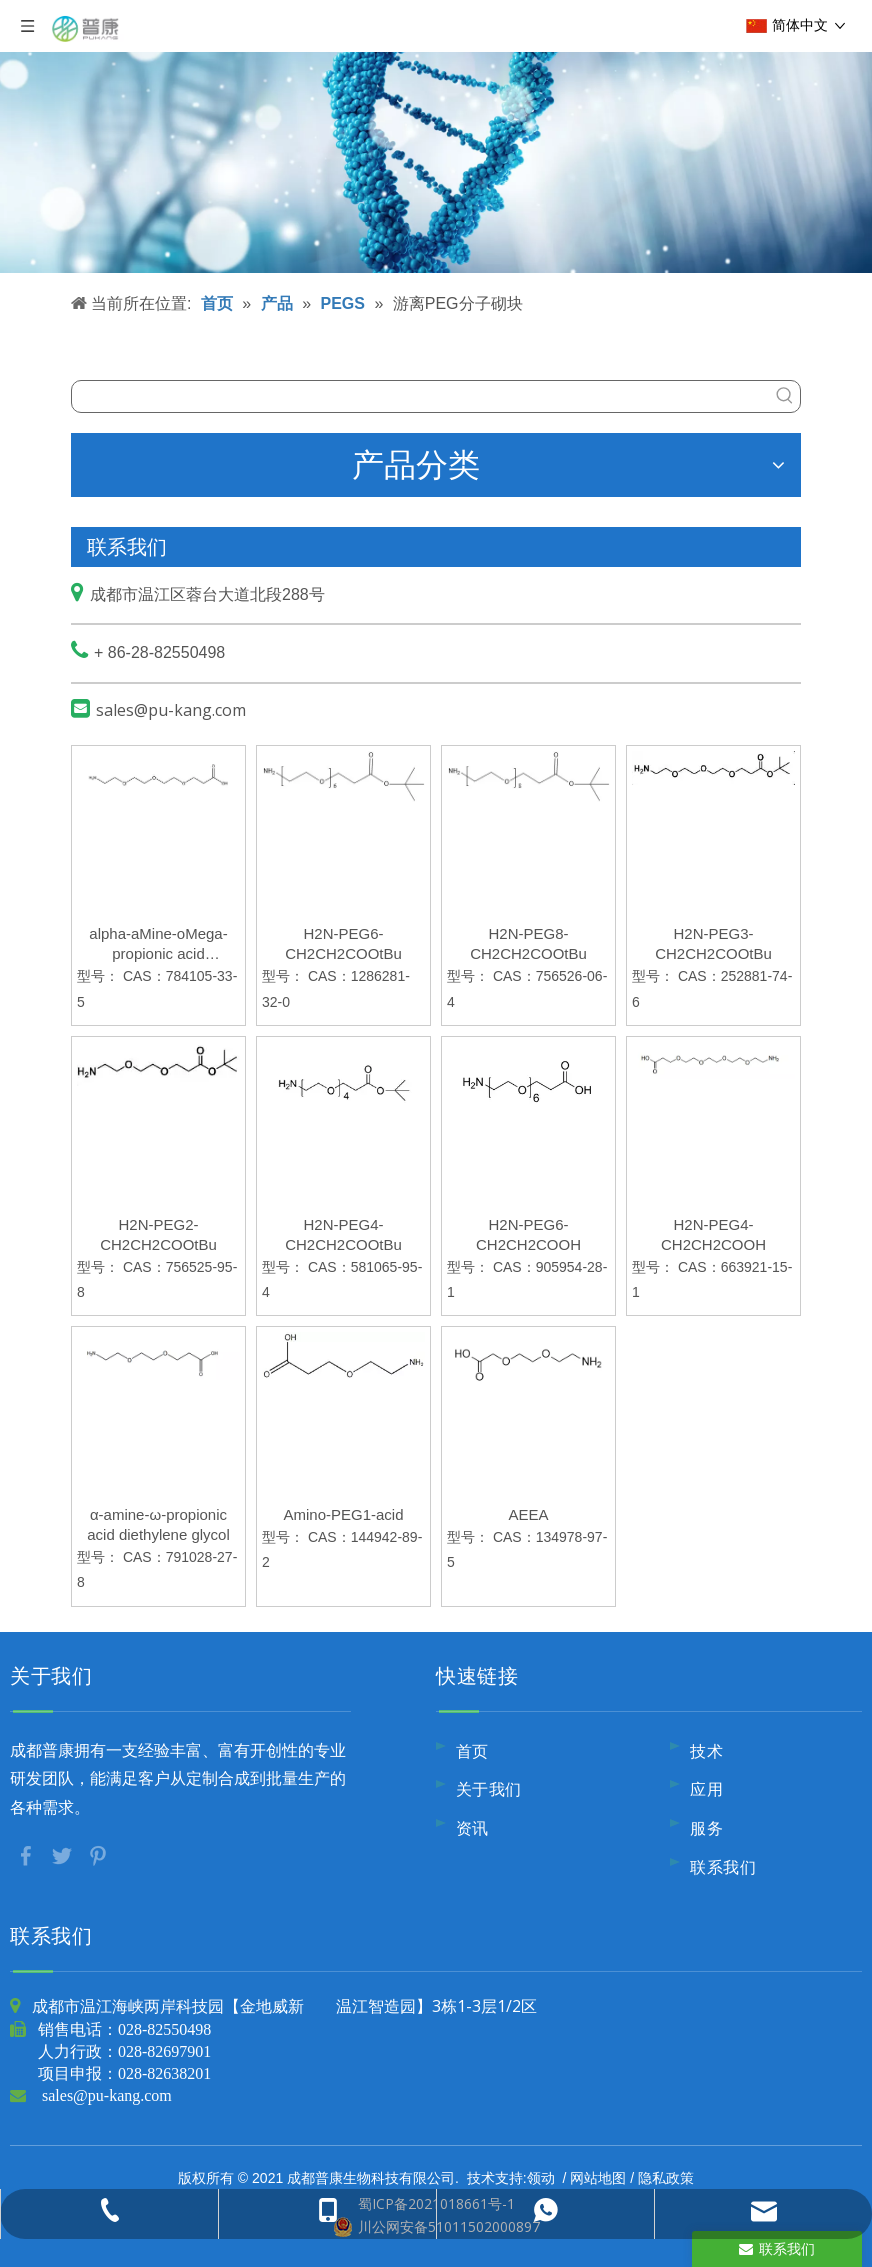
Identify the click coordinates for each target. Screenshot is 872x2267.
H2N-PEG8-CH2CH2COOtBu (528, 943)
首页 (472, 1751)
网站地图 (598, 2177)
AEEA (528, 1514)
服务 (706, 1828)
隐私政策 (666, 2177)
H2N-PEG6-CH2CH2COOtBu (343, 943)
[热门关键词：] (784, 396)
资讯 (472, 1828)
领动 (541, 2177)
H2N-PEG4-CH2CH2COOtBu (343, 1234)
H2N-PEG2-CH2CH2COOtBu (158, 1234)
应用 (706, 1789)
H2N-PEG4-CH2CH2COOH (713, 1234)
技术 (706, 1751)
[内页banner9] (436, 136)
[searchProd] (420, 396)
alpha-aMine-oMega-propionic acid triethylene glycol (158, 944)
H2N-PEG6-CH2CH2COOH (528, 1234)
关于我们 (489, 1789)
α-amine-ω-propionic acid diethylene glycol (158, 1524)
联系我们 (723, 1867)
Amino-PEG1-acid (343, 1514)
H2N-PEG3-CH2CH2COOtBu (713, 943)
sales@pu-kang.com (171, 710)
